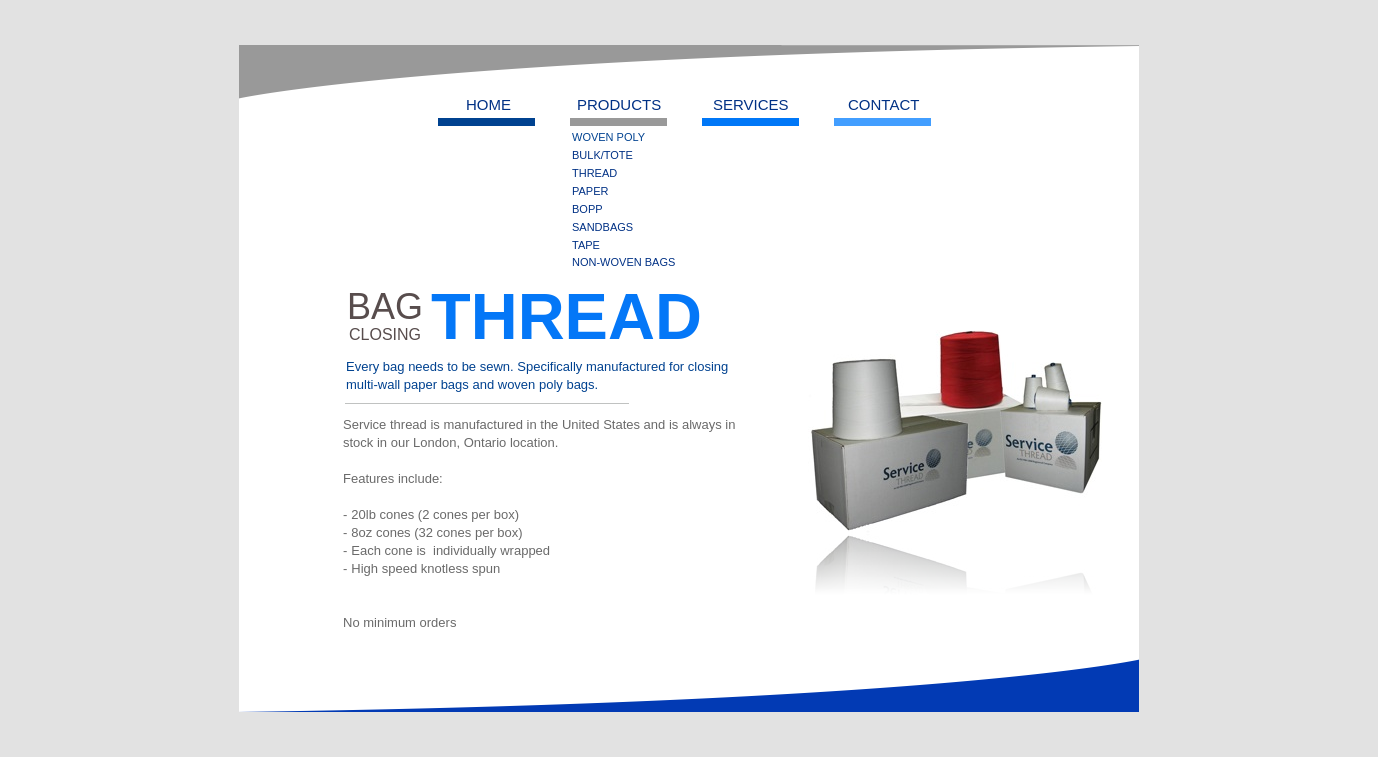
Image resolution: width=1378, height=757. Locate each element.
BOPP (587, 209)
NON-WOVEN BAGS (623, 262)
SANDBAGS (602, 227)
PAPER (590, 191)
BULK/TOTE (602, 155)
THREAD (594, 173)
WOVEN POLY (608, 137)
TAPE (586, 245)
